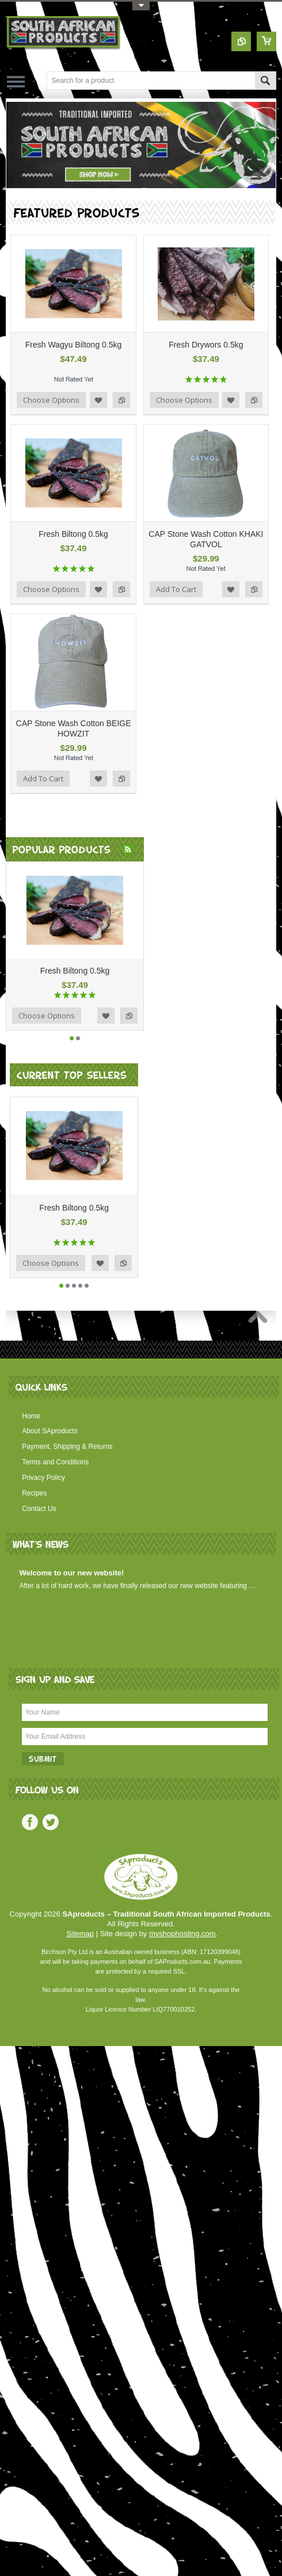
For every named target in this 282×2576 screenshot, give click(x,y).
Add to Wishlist (98, 400)
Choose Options (51, 400)
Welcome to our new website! (72, 1573)
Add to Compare (121, 400)
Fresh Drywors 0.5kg (206, 344)
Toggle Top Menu (141, 6)
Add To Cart (176, 589)
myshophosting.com (182, 1933)
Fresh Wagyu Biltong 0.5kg (73, 344)
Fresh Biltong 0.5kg (73, 534)
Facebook (30, 1822)
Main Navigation (16, 81)
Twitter (51, 1822)
